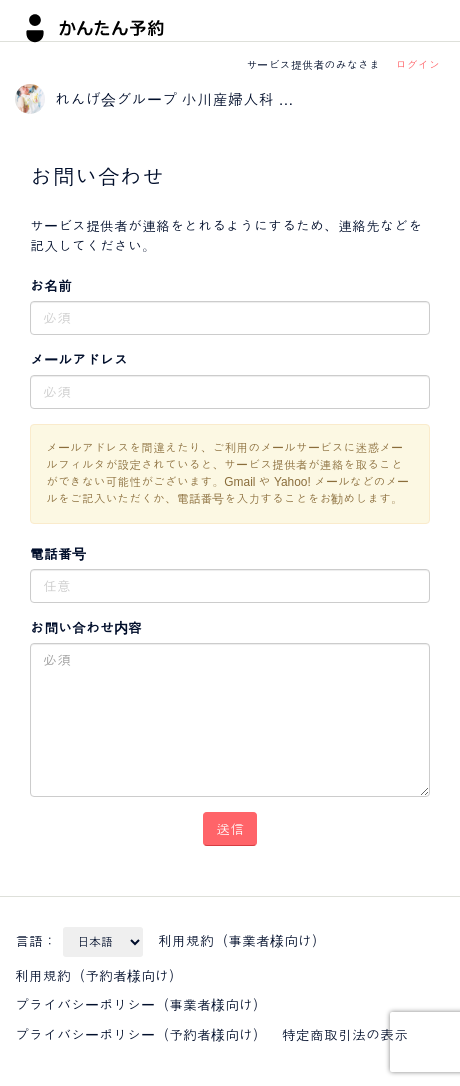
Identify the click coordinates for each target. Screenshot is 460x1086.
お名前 (51, 286)
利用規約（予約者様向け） (99, 976)
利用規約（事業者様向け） (242, 941)
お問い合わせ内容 (86, 628)
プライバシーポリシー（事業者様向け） (141, 1005)
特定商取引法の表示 (345, 1035)
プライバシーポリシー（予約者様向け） (141, 1035)
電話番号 (58, 554)
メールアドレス (79, 360)
